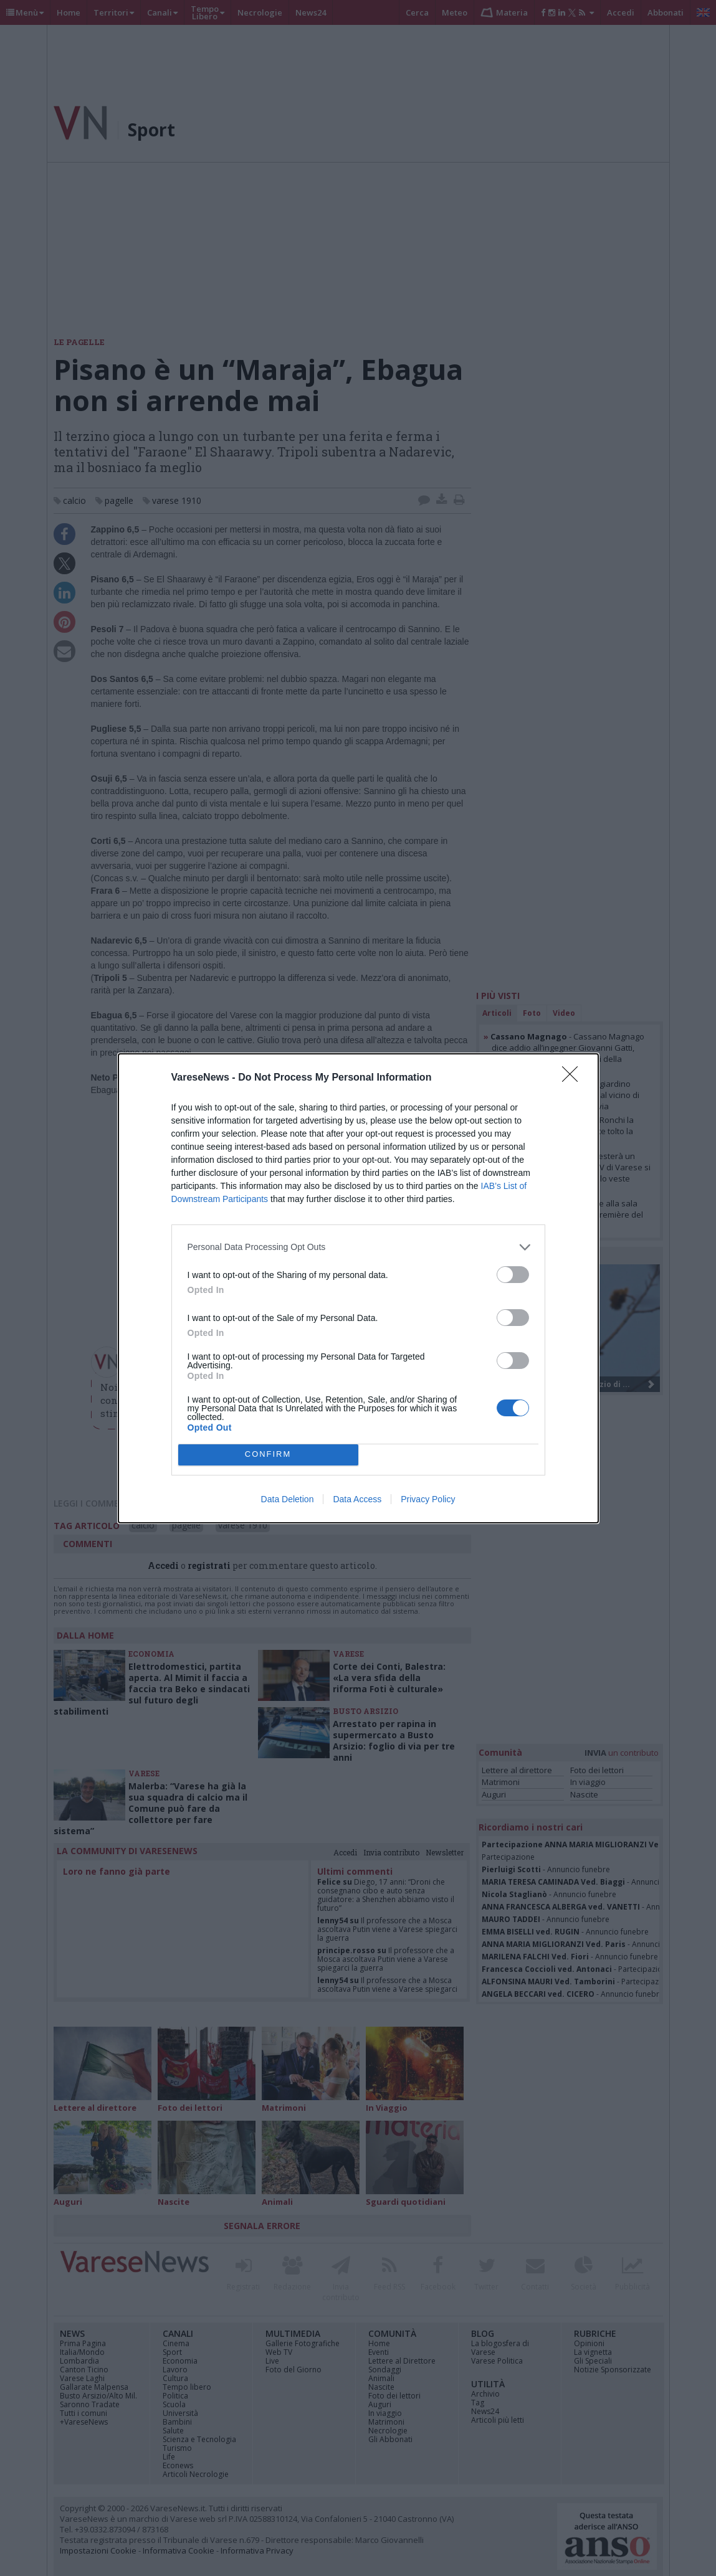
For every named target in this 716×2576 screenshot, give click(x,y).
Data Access (357, 1499)
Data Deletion (287, 1499)
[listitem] (358, 1247)
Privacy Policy (428, 1499)
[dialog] (358, 1288)
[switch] (513, 1274)
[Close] (574, 1078)
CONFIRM (268, 1454)
